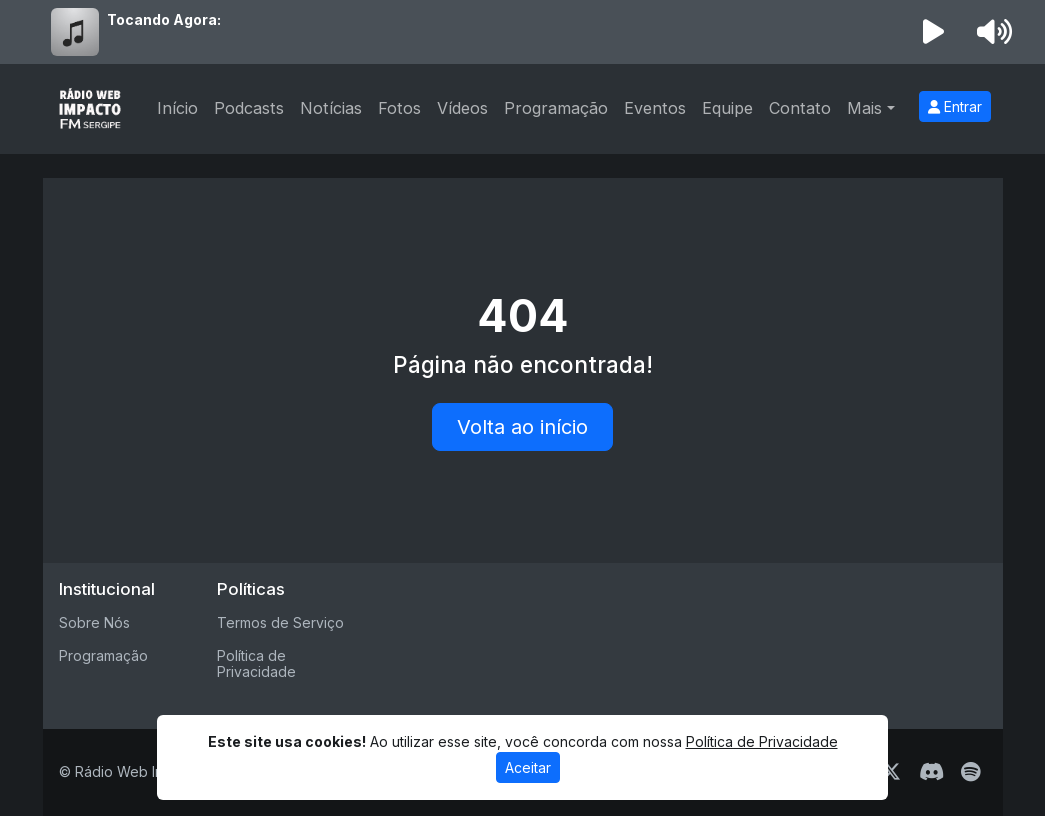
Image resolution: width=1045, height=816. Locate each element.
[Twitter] (891, 772)
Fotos (399, 108)
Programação (556, 108)
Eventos (655, 108)
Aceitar (528, 767)
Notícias (331, 108)
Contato (800, 108)
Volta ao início (522, 427)
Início (177, 108)
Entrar (955, 106)
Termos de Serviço (280, 622)
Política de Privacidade (256, 664)
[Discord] (931, 772)
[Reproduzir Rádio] (933, 32)
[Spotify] (970, 772)
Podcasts (249, 108)
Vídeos (462, 108)
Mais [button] (864, 108)
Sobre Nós (94, 622)
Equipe (727, 108)
